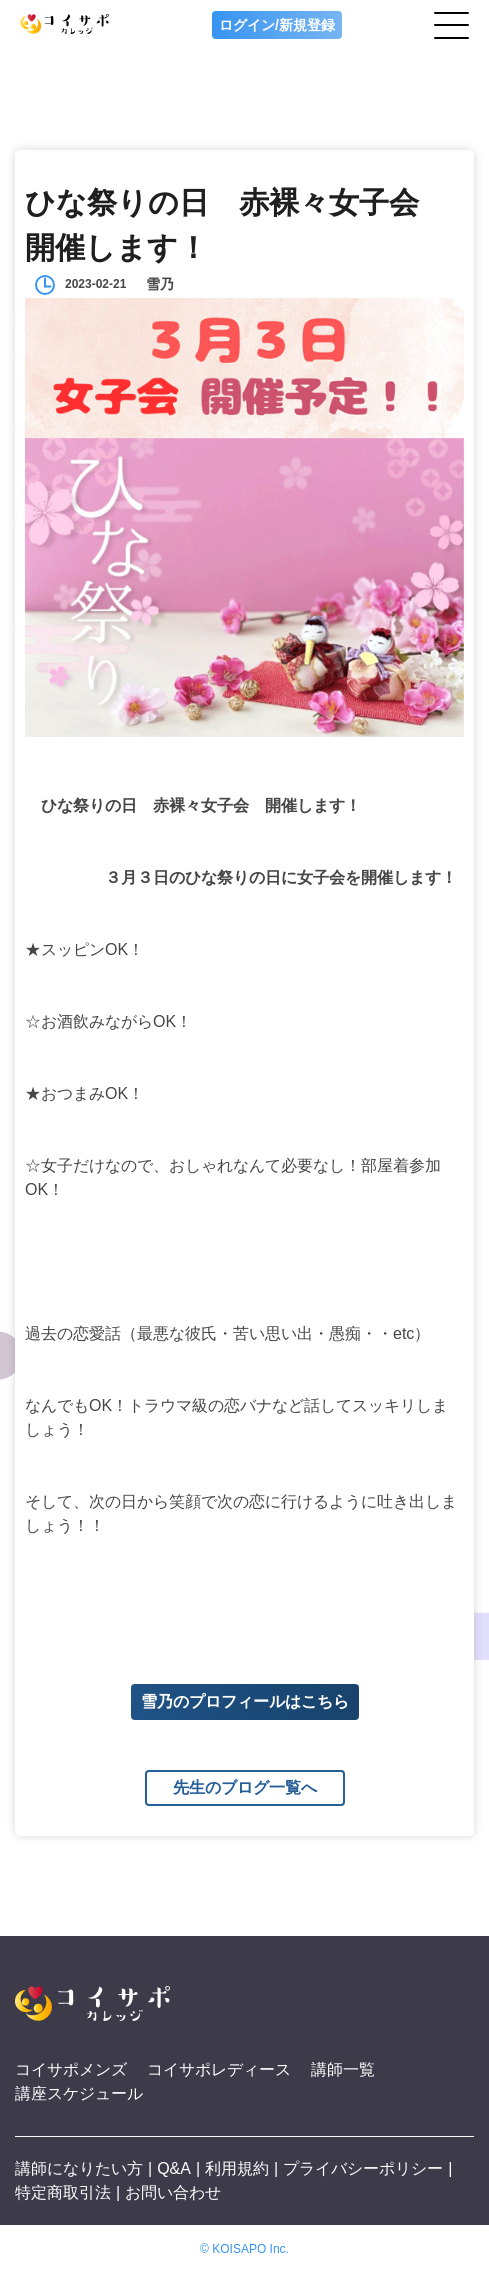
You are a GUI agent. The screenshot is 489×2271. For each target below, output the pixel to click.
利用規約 (237, 2168)
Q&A (174, 2168)
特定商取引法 (63, 2192)
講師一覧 (343, 2069)
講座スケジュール (79, 2093)
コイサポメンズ (71, 2069)
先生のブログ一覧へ (245, 1787)
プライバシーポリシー (363, 2168)
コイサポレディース (219, 2069)
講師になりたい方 (79, 2168)
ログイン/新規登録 (277, 25)
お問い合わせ (173, 2192)
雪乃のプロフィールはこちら (245, 1701)
